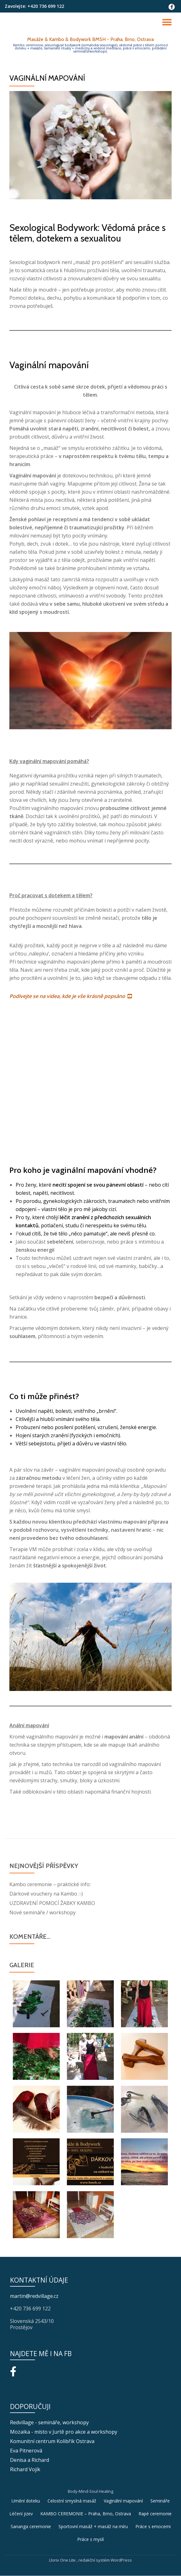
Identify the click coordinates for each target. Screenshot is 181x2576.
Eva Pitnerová (26, 2450)
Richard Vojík (25, 2469)
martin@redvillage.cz (34, 2296)
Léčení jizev (21, 2514)
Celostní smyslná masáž (72, 2501)
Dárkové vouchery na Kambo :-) (46, 1893)
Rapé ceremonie (155, 2514)
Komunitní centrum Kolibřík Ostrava (52, 2441)
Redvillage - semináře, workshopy (49, 2422)
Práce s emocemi (153, 2526)
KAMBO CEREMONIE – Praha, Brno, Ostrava (85, 2514)
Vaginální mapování (123, 2501)
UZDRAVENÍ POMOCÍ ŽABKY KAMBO (52, 1903)
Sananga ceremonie (31, 2526)
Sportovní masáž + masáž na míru (93, 2526)
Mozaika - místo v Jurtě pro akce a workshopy (63, 2431)
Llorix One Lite (63, 2560)
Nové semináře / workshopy (42, 1912)
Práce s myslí (90, 2539)
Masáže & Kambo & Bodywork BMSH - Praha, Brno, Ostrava (90, 39)
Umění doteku (26, 2501)
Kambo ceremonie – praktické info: (50, 1884)
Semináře (160, 2501)
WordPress (121, 2560)
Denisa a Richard (29, 2459)
